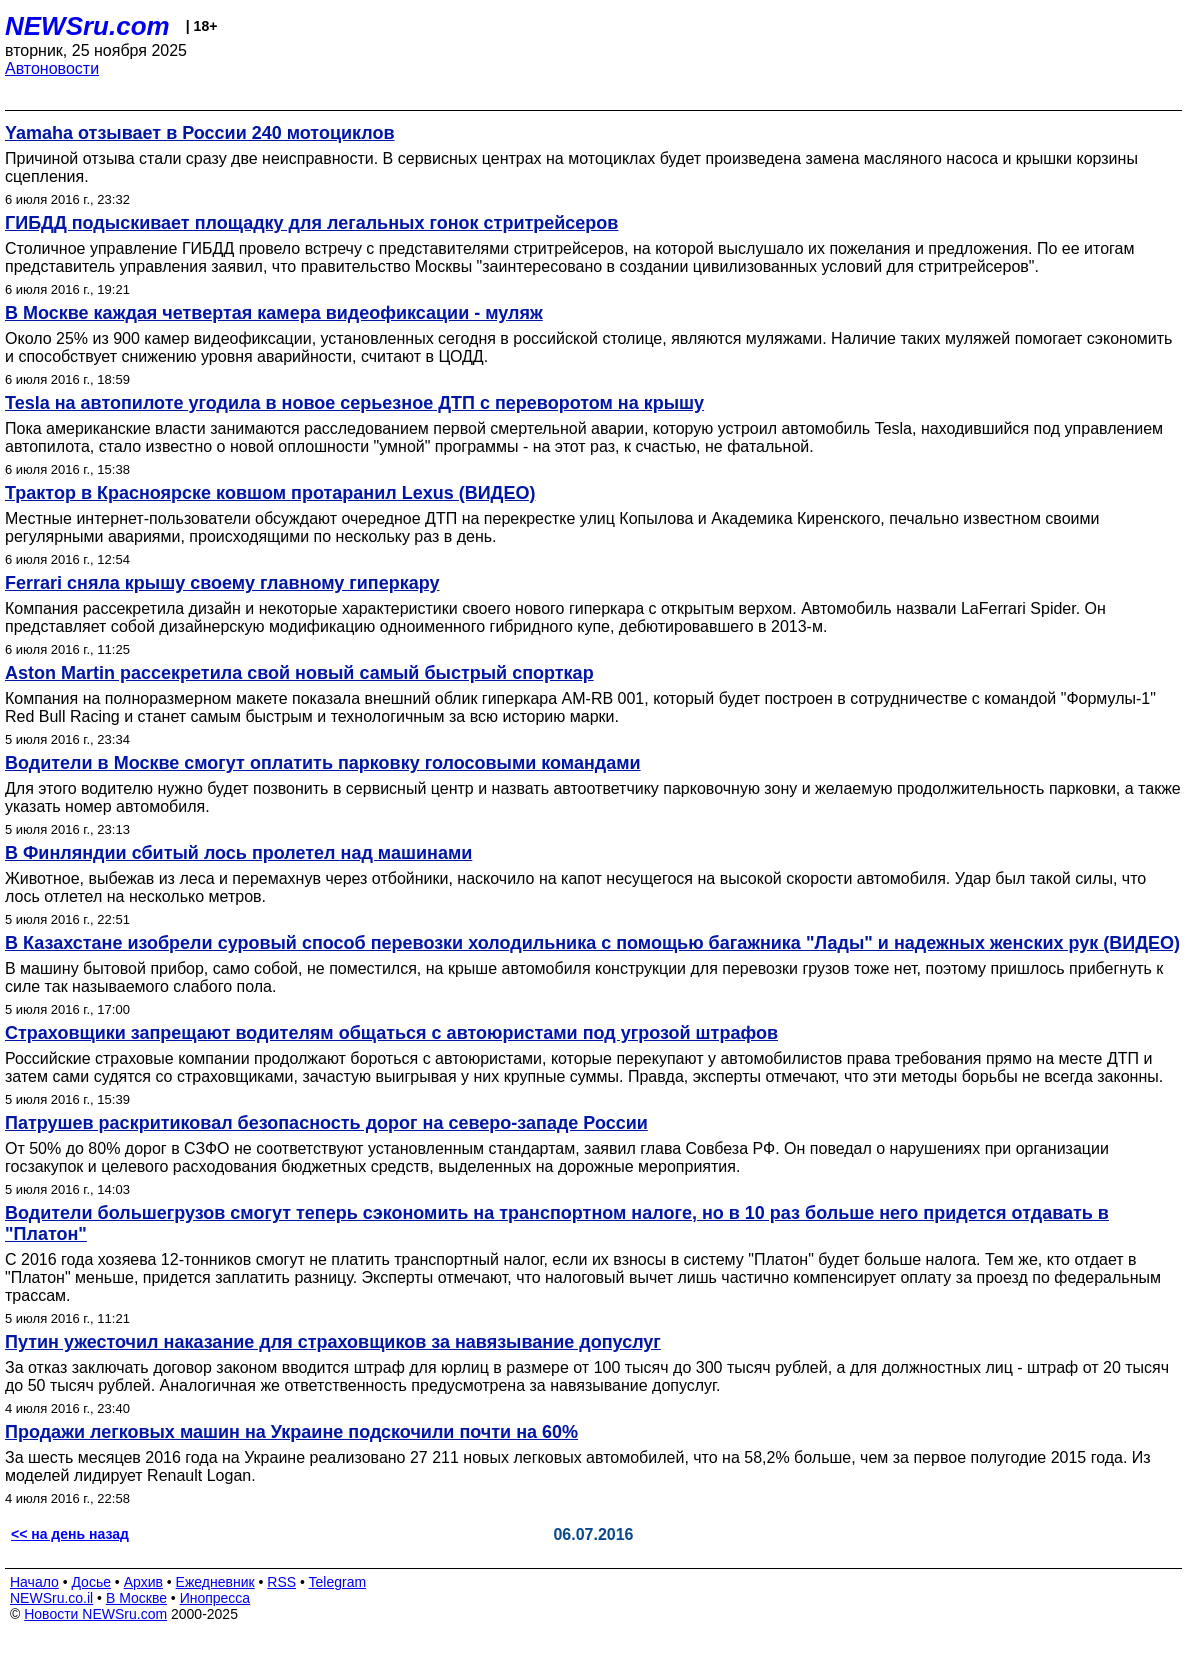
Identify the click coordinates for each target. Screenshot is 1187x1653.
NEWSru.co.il (51, 1598)
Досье (91, 1582)
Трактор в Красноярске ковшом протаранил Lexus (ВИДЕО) (270, 493)
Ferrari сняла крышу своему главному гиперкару (222, 583)
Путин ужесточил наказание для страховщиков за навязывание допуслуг (333, 1342)
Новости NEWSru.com (95, 1614)
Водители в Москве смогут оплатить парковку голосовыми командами (323, 763)
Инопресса (215, 1598)
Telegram (338, 1582)
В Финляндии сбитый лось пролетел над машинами (238, 853)
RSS (281, 1582)
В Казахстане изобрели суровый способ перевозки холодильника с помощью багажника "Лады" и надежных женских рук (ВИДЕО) (592, 943)
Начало (34, 1582)
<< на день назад (70, 1534)
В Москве (136, 1598)
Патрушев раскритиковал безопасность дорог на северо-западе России (326, 1123)
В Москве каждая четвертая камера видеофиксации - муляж (274, 313)
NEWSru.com (87, 26)
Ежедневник (215, 1582)
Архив (143, 1582)
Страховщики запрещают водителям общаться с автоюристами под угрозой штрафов (391, 1033)
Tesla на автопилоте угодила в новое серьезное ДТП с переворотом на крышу (354, 403)
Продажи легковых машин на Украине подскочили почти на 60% (291, 1432)
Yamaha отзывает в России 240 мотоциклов (200, 133)
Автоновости (52, 68)
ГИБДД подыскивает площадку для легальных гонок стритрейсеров (311, 223)
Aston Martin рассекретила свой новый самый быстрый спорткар (299, 673)
